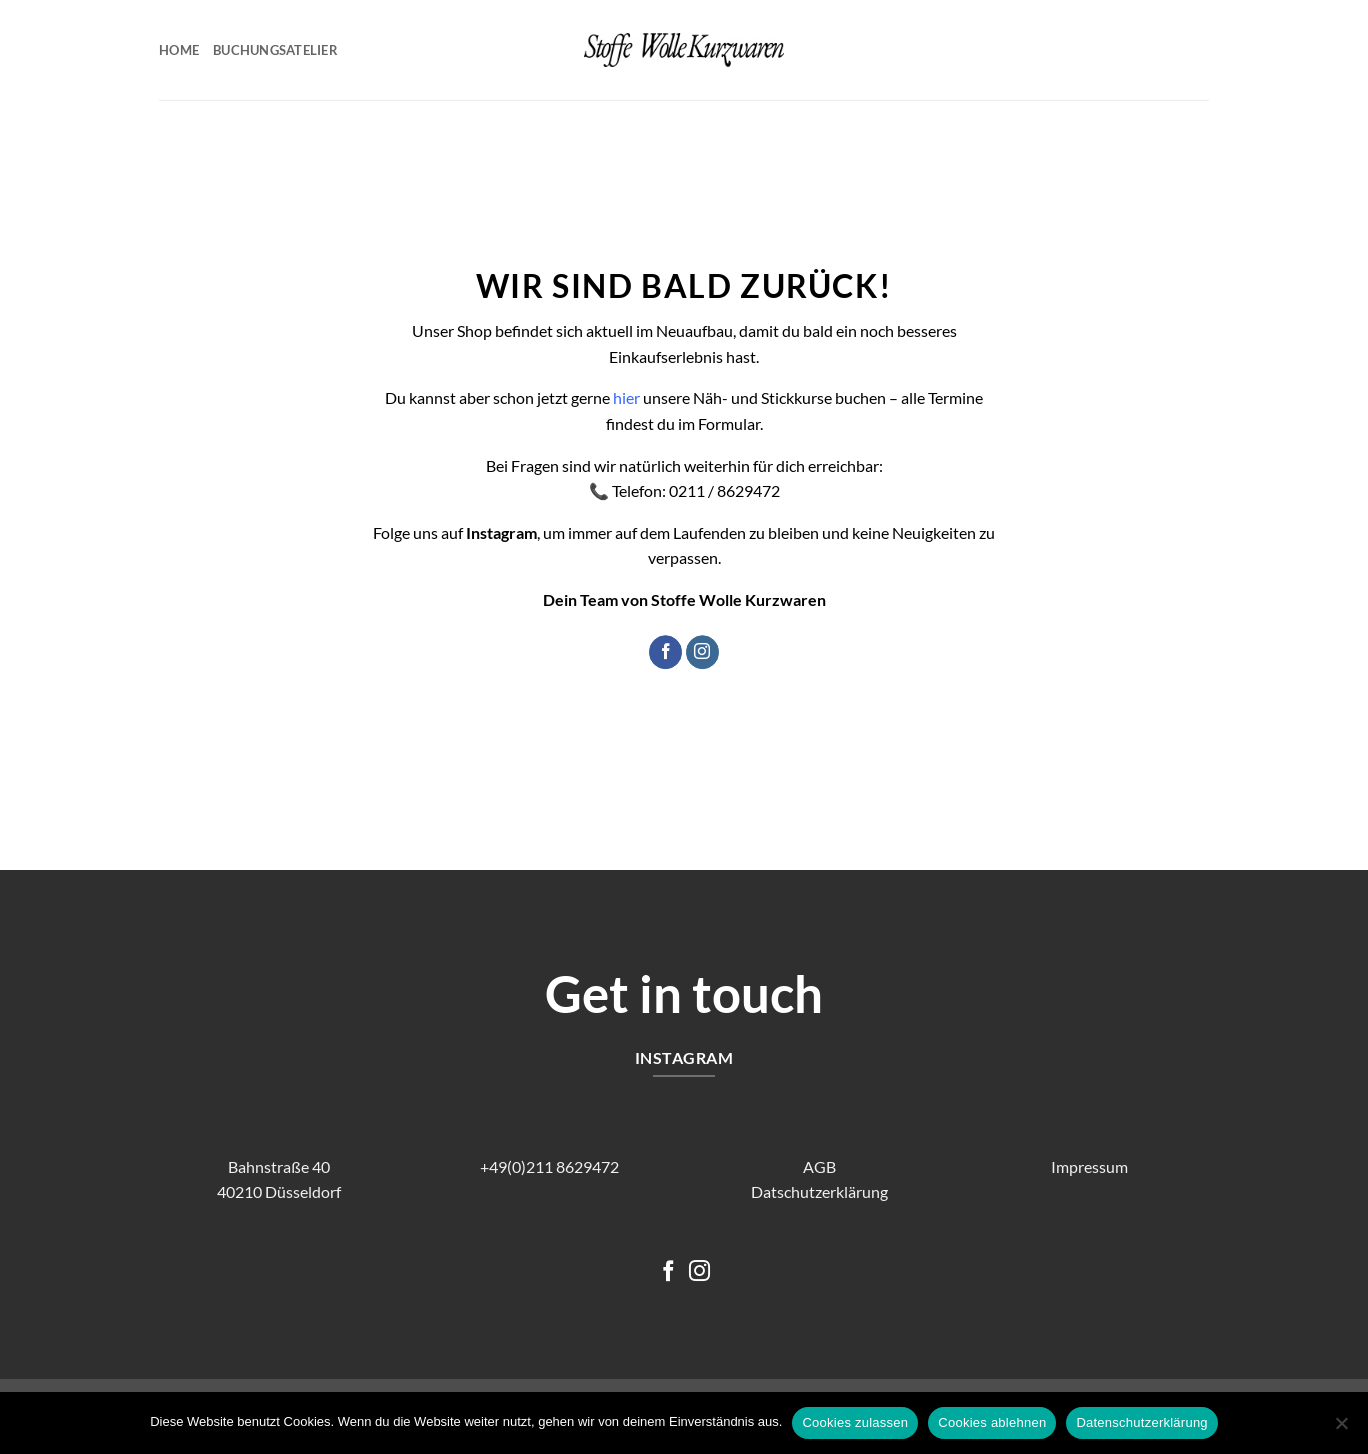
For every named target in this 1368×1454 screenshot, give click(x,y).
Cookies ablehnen (992, 1422)
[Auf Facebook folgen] (665, 652)
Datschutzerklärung (819, 1191)
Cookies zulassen (855, 1422)
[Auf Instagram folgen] (702, 652)
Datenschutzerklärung (1141, 1422)
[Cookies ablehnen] (1341, 1429)
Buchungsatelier (275, 50)
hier (626, 398)
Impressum (1089, 1166)
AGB (819, 1166)
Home (179, 50)
